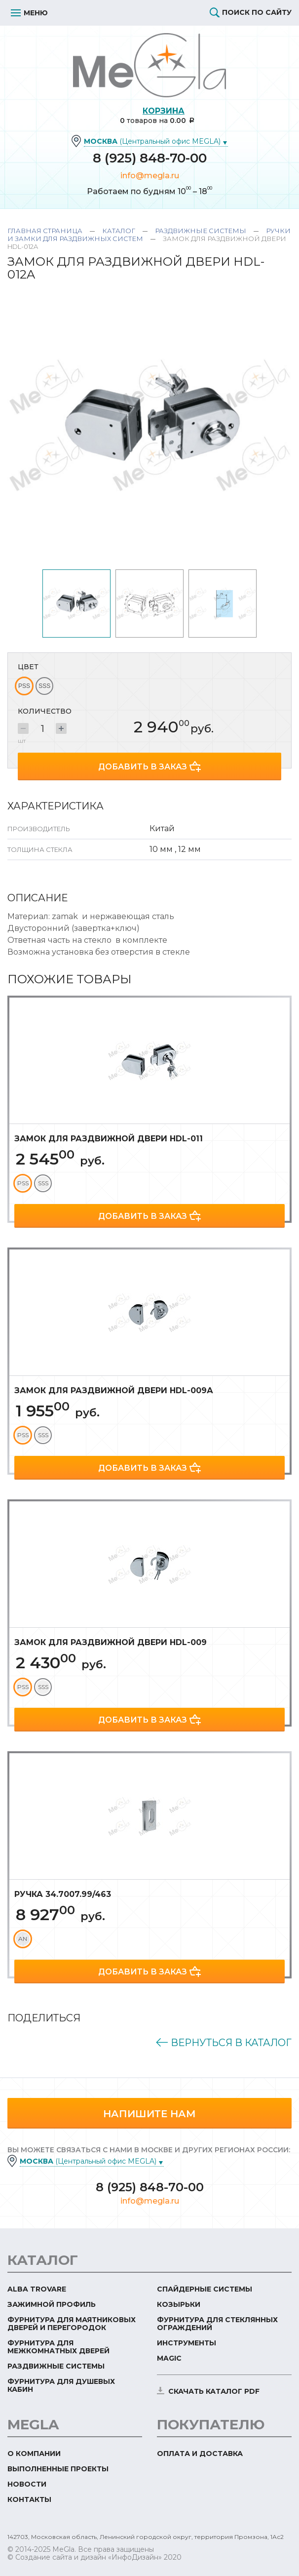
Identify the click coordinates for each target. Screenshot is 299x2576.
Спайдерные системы (204, 2289)
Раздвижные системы (200, 231)
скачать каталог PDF (214, 2391)
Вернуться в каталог (230, 2043)
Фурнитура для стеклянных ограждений (217, 2323)
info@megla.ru (149, 175)
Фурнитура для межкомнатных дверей (58, 2346)
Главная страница (44, 231)
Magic (169, 2358)
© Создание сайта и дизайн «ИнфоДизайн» (84, 2557)
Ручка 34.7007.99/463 (62, 1894)
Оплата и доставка (200, 2453)
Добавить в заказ (142, 766)
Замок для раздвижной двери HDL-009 (110, 1642)
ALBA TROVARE (36, 2289)
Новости (26, 2484)
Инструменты (186, 2342)
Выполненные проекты (58, 2468)
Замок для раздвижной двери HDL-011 (108, 1138)
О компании (34, 2453)
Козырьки (178, 2304)
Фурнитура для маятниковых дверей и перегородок (71, 2323)
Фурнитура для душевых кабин (61, 2385)
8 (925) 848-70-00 (150, 158)
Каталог (118, 231)
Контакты (29, 2499)
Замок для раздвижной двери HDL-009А (113, 1390)
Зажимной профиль (51, 2304)
